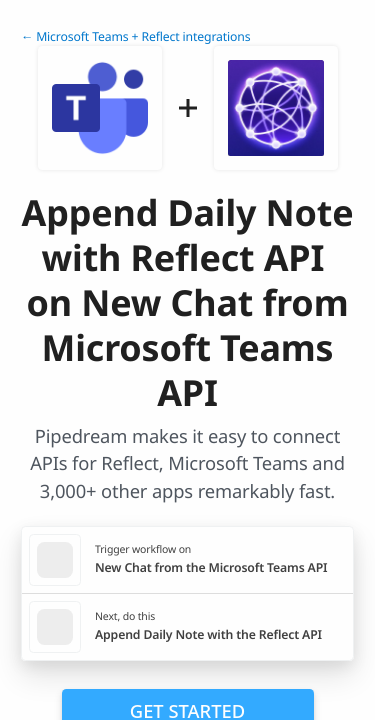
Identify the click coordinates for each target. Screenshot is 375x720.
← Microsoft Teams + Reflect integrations (135, 36)
